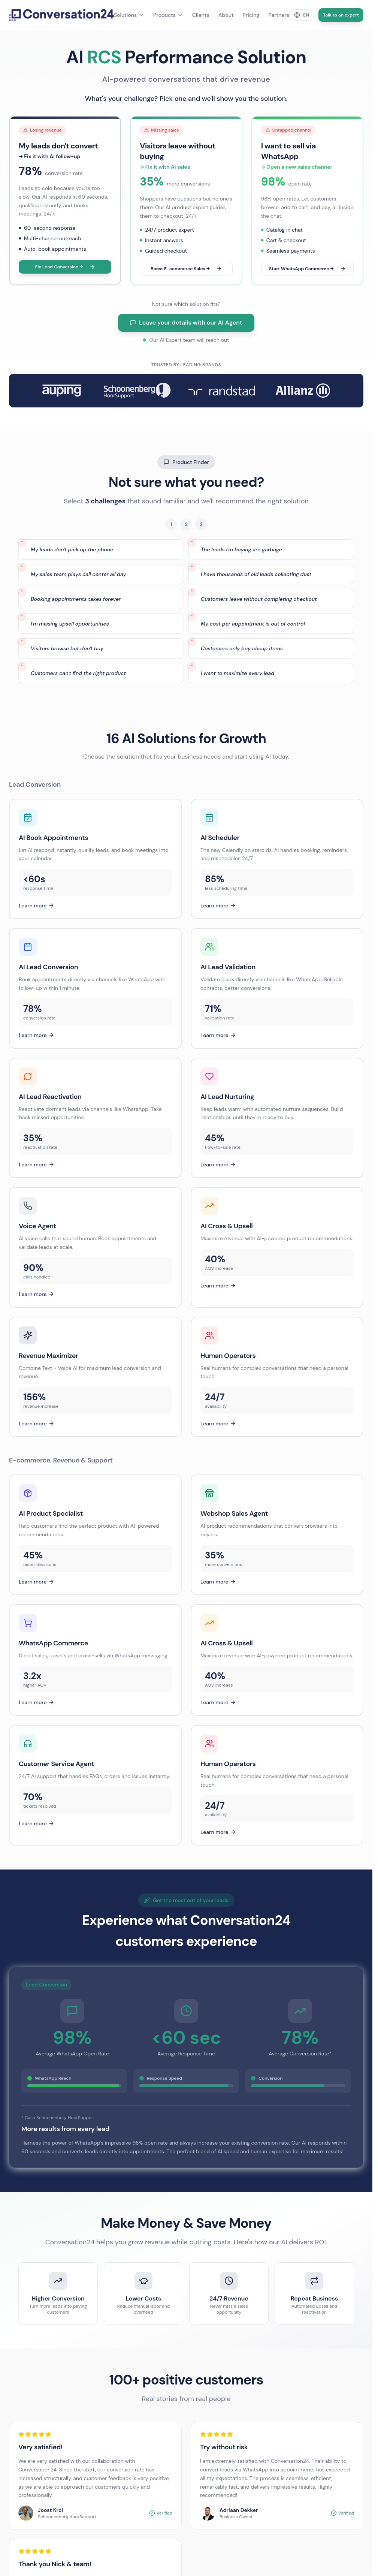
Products (168, 15)
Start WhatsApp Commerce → (307, 269)
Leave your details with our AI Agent (186, 322)
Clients (200, 15)
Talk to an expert (341, 15)
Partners (279, 15)
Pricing (251, 15)
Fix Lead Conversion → (65, 267)
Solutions (129, 15)
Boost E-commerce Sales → (186, 269)
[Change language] (301, 15)
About (226, 15)
